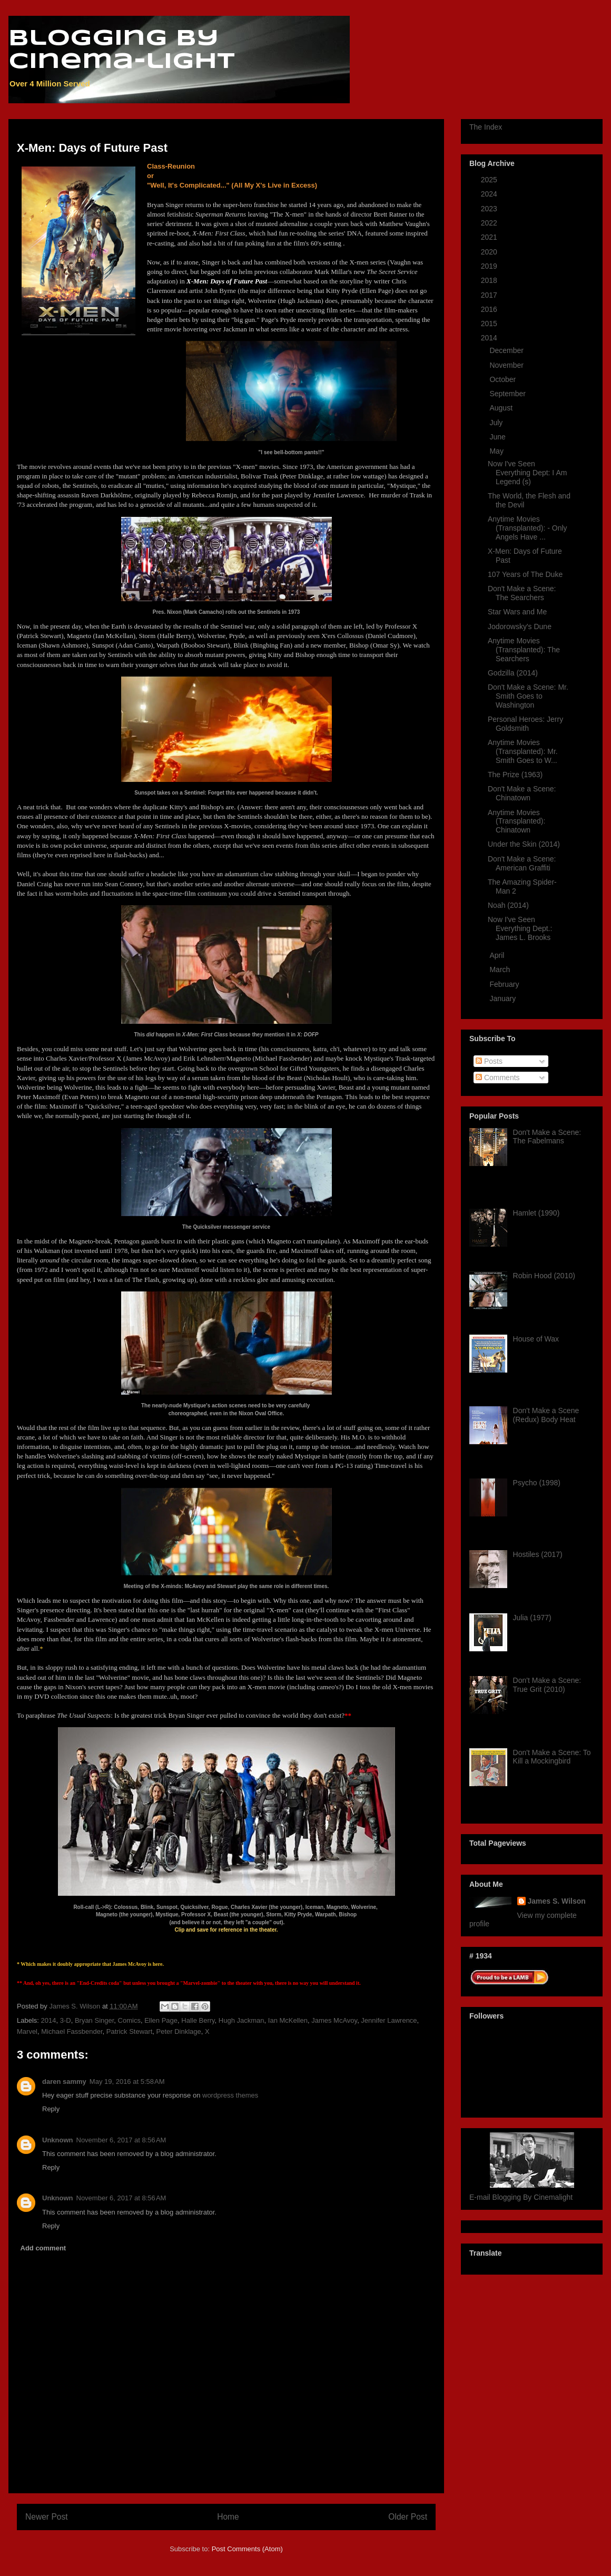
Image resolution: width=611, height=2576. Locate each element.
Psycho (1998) (536, 1482)
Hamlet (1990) (536, 1213)
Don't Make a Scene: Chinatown (522, 793)
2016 (490, 309)
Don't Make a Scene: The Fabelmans (547, 1136)
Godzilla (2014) (513, 673)
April (497, 955)
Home (228, 2516)
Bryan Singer (94, 2020)
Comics (129, 2020)
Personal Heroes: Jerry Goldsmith (525, 723)
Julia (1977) (532, 1617)
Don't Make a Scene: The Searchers (522, 593)
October (503, 379)
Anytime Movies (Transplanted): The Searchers (524, 649)
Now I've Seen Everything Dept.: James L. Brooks (520, 928)
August (501, 408)
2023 (490, 208)
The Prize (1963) (515, 774)
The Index (485, 127)
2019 (490, 266)
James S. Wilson (557, 1901)
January (503, 998)
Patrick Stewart (129, 2031)
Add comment (43, 2248)
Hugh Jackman (241, 2020)
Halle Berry (197, 2020)
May (497, 451)
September (508, 393)
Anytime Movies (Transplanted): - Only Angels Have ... (527, 528)
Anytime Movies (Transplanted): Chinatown (516, 821)
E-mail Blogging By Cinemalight (521, 2197)
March (500, 969)
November (507, 365)
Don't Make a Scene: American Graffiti (522, 863)
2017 (490, 295)
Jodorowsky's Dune (519, 626)
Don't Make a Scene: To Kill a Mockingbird (552, 1757)
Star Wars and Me (517, 612)
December (507, 350)
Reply (51, 2109)
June (498, 437)
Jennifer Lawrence (389, 2020)
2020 (490, 252)
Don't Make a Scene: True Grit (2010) (547, 1684)
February (505, 984)
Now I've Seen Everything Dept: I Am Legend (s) (527, 472)
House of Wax (536, 1339)
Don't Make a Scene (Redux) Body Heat (546, 1415)
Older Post (407, 2516)
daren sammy (64, 2081)
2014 (48, 2020)
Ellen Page (161, 2020)
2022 (490, 223)
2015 (490, 323)
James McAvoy (334, 2020)
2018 (490, 280)
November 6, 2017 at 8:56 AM (121, 2140)
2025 (490, 179)
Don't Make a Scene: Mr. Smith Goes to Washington (528, 696)
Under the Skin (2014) (524, 844)
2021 (490, 237)
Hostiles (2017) (538, 1554)
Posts (489, 1061)
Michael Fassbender (71, 2031)
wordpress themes (230, 2095)
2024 (490, 194)
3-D (65, 2020)
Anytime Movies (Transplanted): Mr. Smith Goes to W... (523, 751)
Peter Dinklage (178, 2031)
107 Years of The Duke (525, 574)
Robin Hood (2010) (544, 1275)
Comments (498, 1077)
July (497, 422)
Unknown (57, 2140)
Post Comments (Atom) (247, 2549)
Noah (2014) (508, 905)
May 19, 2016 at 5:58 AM (127, 2081)
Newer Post (46, 2516)
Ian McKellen (288, 2020)
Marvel (27, 2031)
